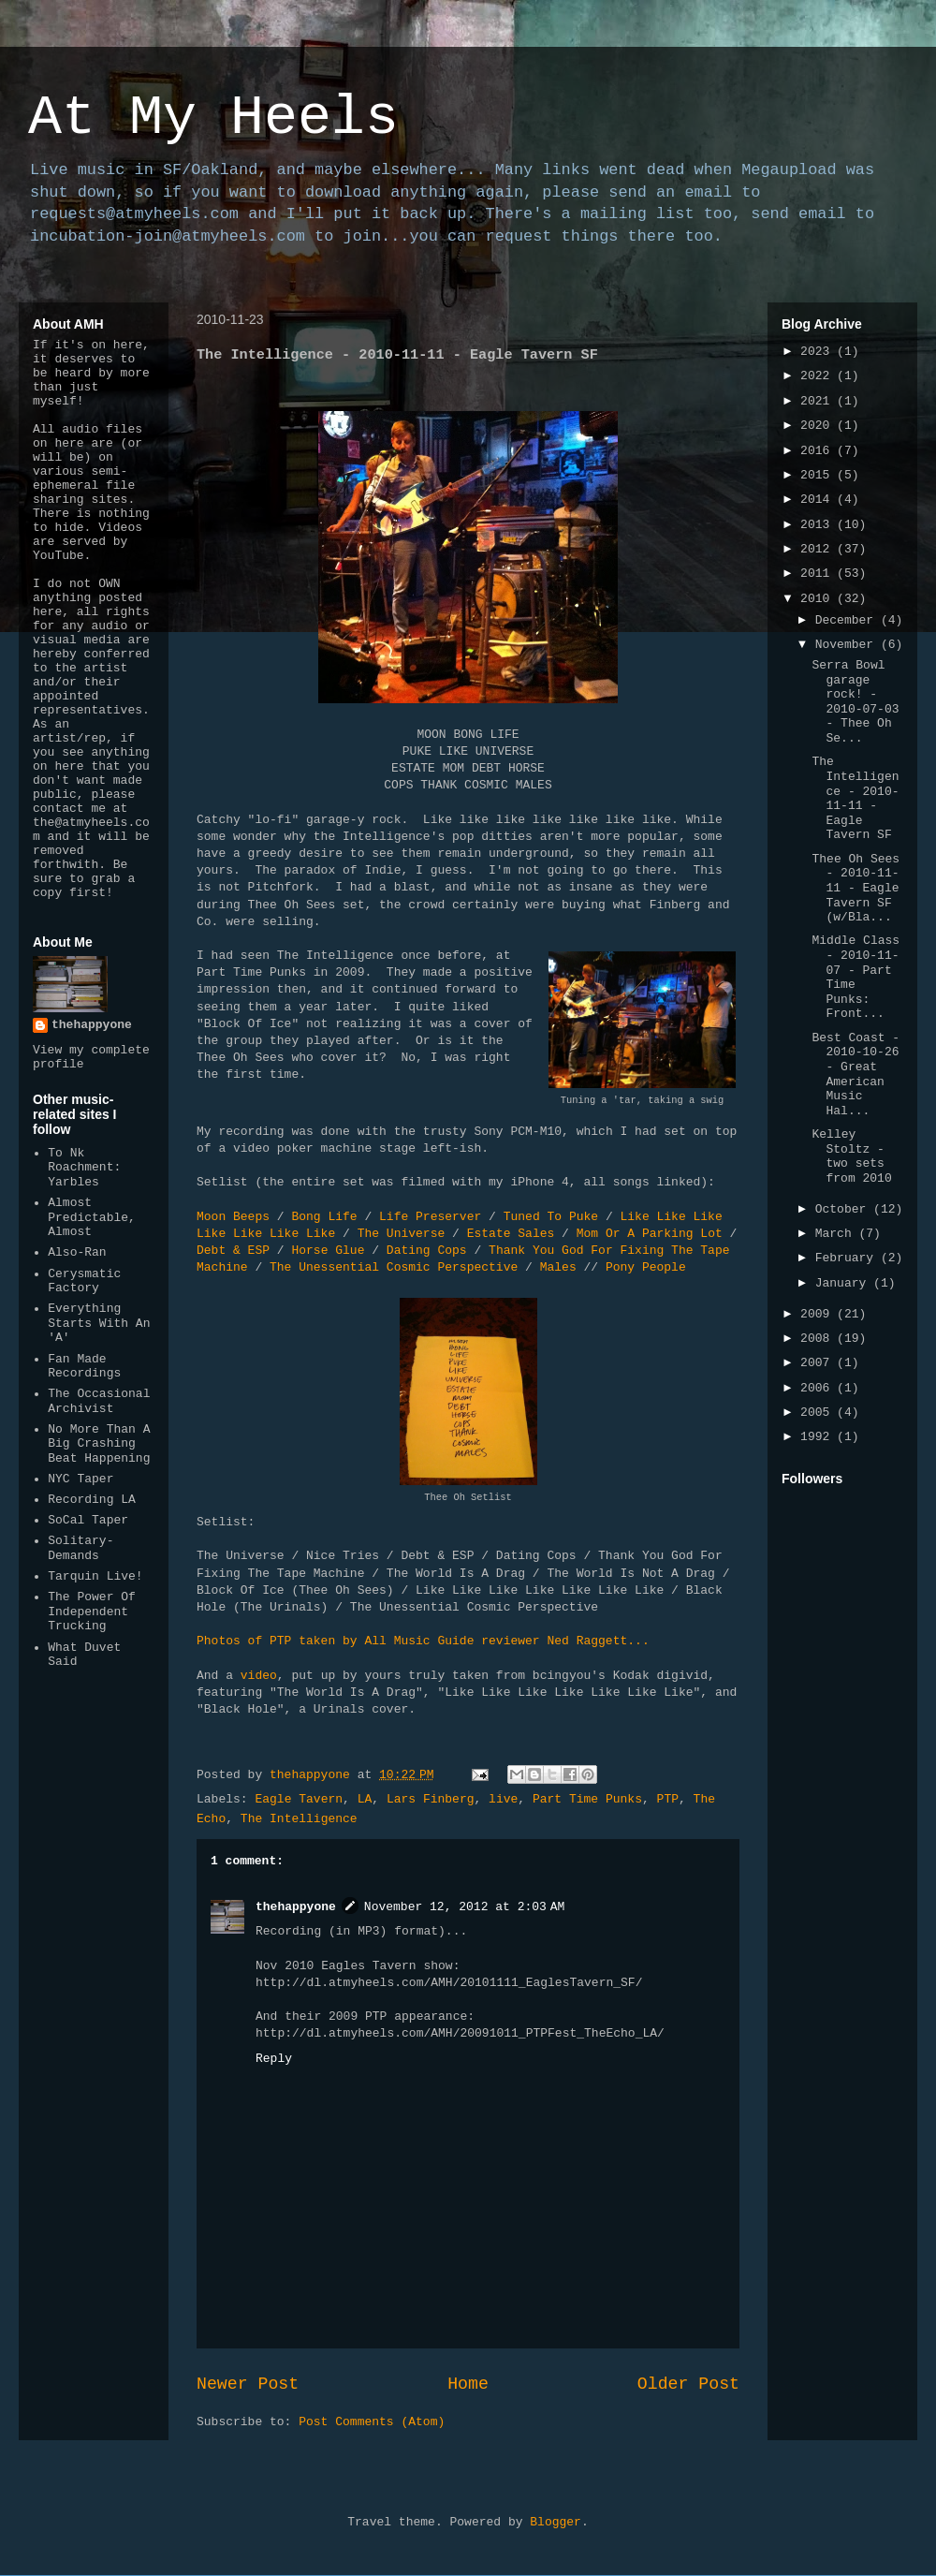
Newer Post (248, 2384)
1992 (818, 1437)
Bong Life (324, 1217)
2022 (818, 376)
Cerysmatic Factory (84, 1281)
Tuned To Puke (551, 1217)
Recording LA (92, 1500)
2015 (818, 475)
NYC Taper (80, 1479)
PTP (668, 1799)
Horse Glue (327, 1251)
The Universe (402, 1234)
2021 (818, 401)
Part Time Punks (587, 1799)
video (259, 1676)
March (837, 1234)
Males (558, 1267)
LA (365, 1799)
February (848, 1258)
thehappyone (296, 1907)
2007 (818, 1363)
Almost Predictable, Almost (92, 1217)
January (844, 1283)
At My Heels (213, 118)
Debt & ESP (233, 1251)
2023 (818, 352)
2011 (818, 574)
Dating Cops (427, 1251)
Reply (274, 2059)
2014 (818, 500)
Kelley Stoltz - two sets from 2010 (851, 1156)
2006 (818, 1388)
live (503, 1799)
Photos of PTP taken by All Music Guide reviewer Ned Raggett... (423, 1641)
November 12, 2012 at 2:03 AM (464, 1907)
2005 (818, 1413)
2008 (818, 1339)
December (848, 620)
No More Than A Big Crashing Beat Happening (99, 1443)
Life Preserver (430, 1217)
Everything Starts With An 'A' (99, 1323)
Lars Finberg (431, 1799)
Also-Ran (77, 1252)
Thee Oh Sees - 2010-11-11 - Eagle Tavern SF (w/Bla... (855, 888)
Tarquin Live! (95, 1576)
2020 (818, 426)
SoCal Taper (88, 1520)
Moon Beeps (233, 1217)
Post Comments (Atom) (372, 2422)
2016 (818, 451)
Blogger (555, 2522)
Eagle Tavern (299, 1799)
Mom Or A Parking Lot (650, 1234)
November (848, 645)
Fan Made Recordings (84, 1366)
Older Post (688, 2384)
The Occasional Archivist (99, 1401)
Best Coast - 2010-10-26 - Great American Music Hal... (855, 1074)
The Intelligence (299, 1819)
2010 (818, 599)
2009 (818, 1314)
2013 (818, 525)
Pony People (646, 1267)
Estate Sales (511, 1234)
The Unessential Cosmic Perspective (394, 1267)
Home (468, 2384)
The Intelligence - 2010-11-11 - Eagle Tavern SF (855, 798)
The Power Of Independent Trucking (92, 1611)
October (844, 1209)
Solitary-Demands (80, 1548)
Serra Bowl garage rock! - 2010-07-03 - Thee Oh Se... (855, 701)
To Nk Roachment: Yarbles (84, 1167)
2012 (818, 549)
